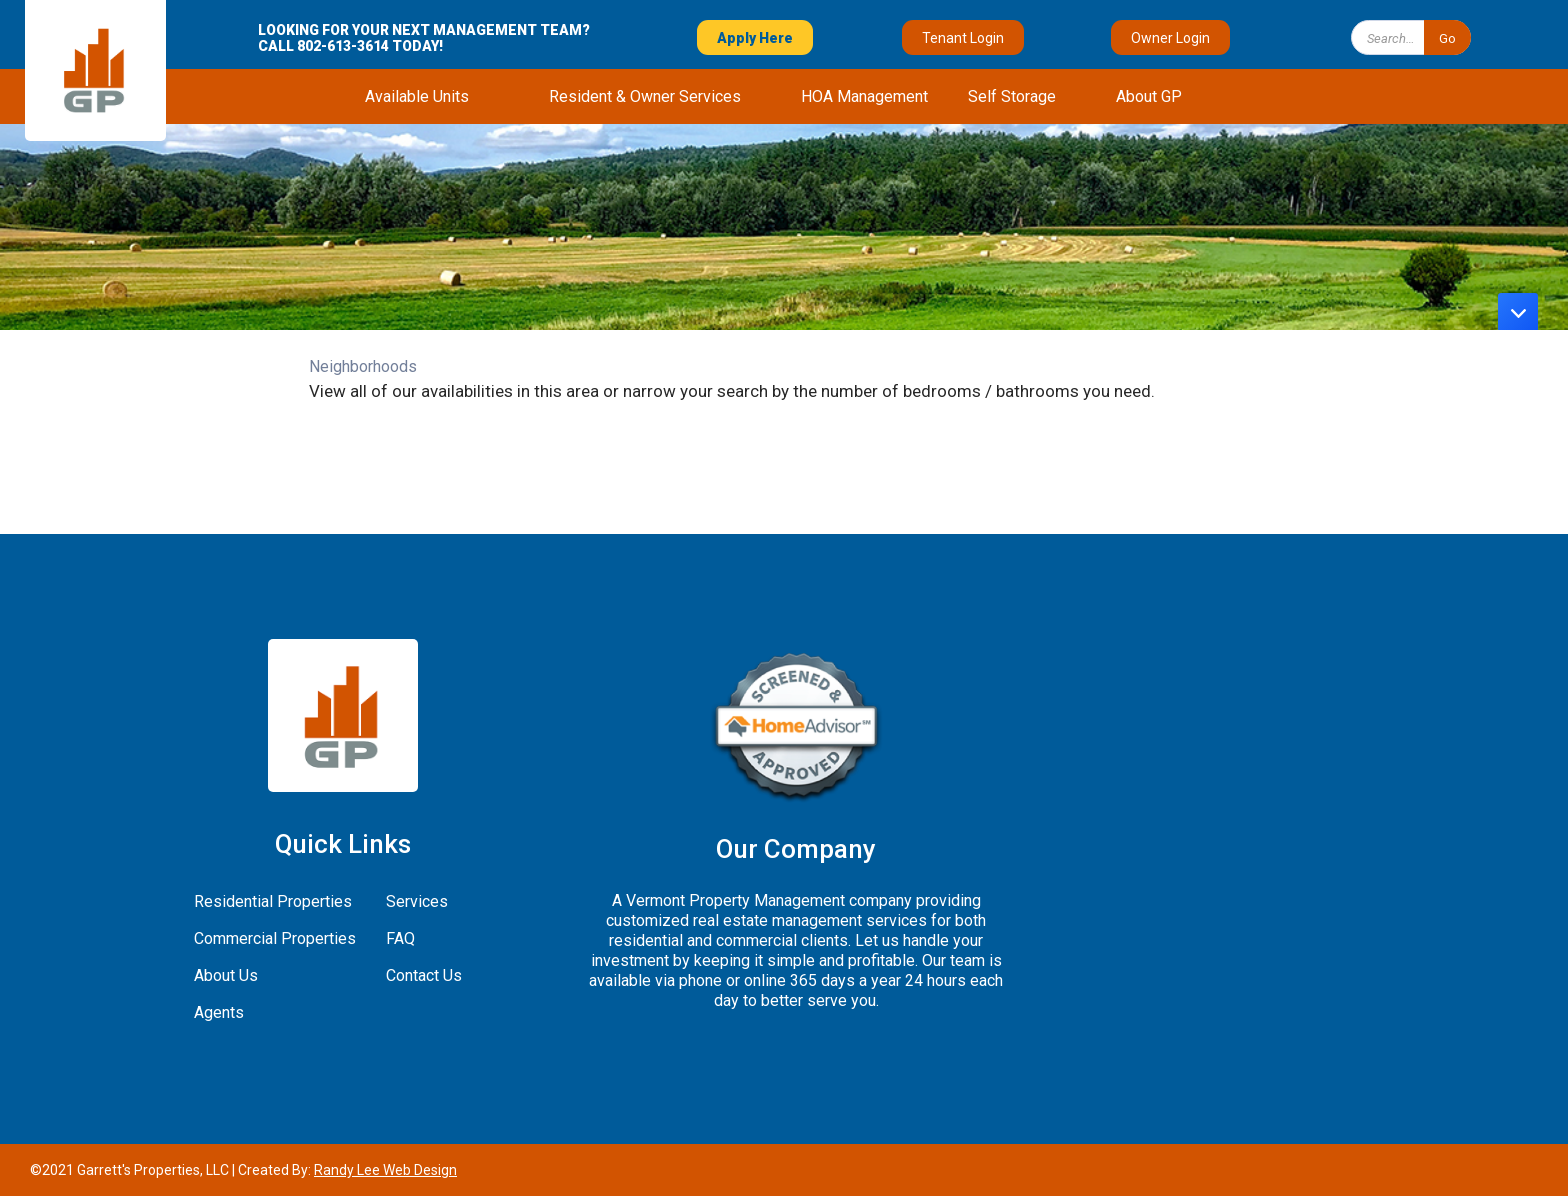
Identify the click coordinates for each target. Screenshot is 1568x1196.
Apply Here (755, 38)
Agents (219, 1012)
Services (417, 901)
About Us (226, 975)
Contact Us (424, 975)
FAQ (400, 938)
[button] (417, 96)
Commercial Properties (275, 938)
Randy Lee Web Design (385, 1170)
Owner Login (1170, 38)
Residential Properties (273, 901)
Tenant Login (963, 38)
